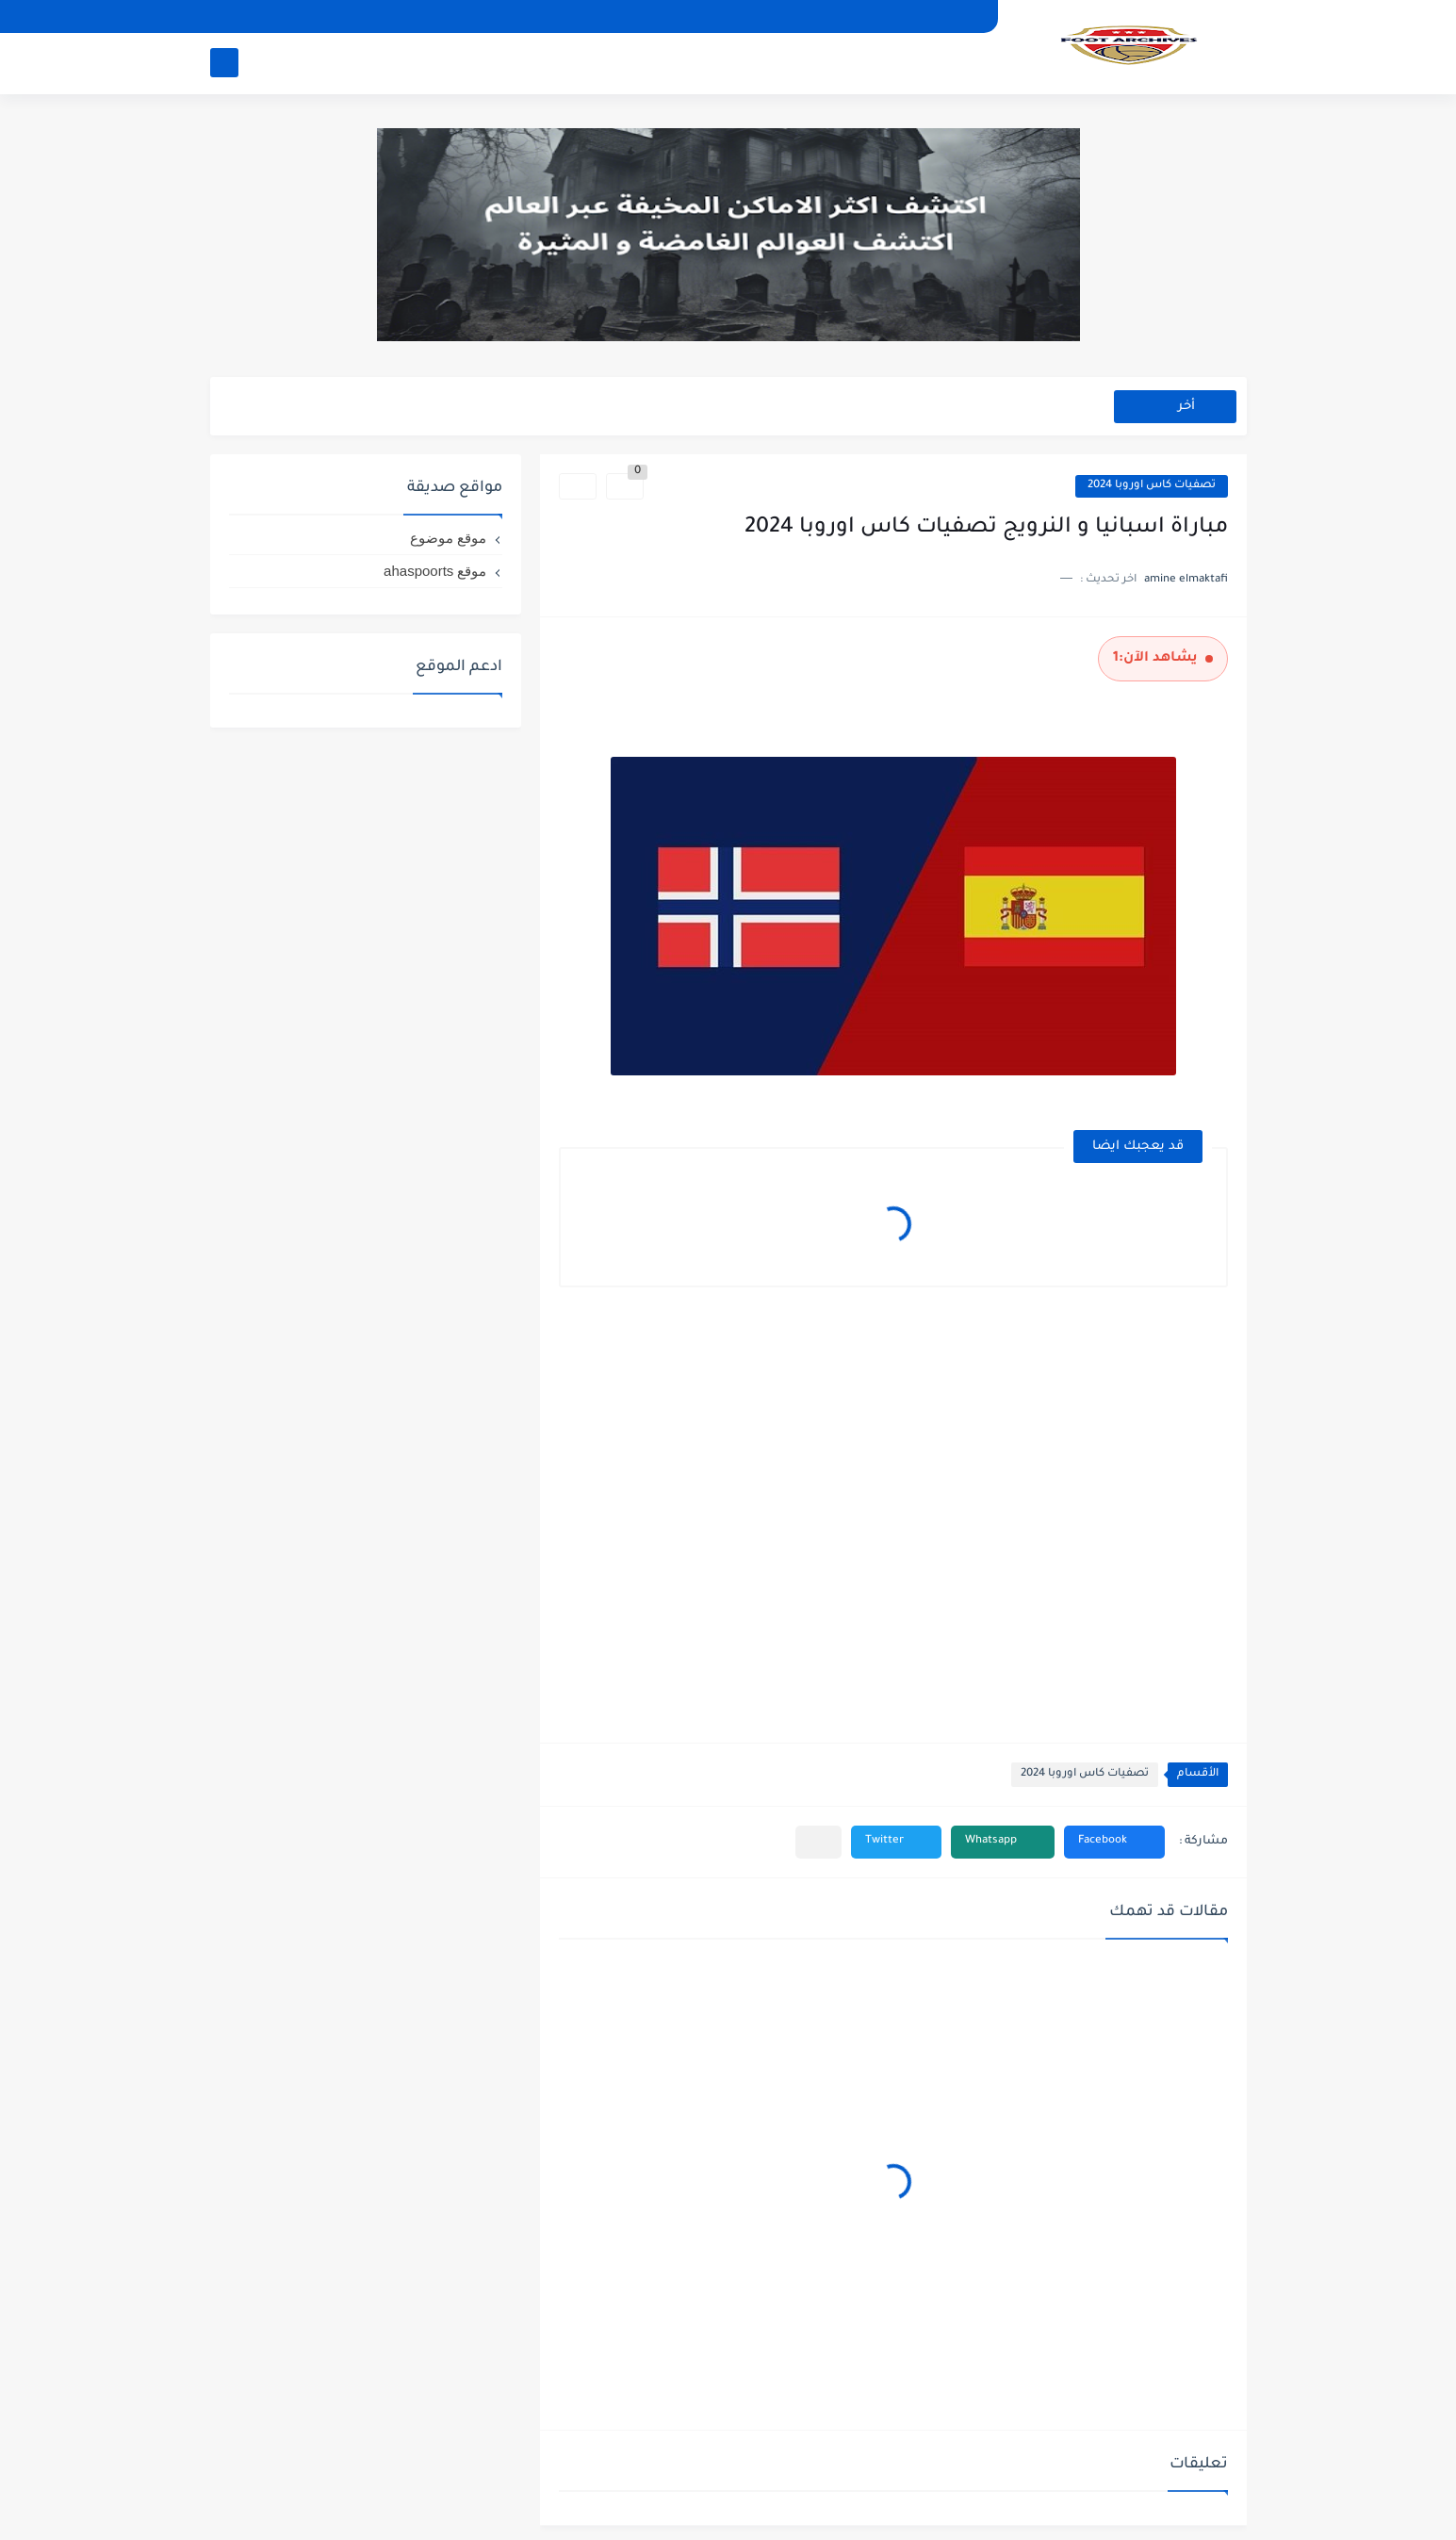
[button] (1114, 1842)
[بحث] (224, 62)
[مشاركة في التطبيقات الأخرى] (818, 1842)
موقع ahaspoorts (435, 571)
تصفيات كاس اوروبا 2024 (1152, 486)
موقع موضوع (448, 538)
